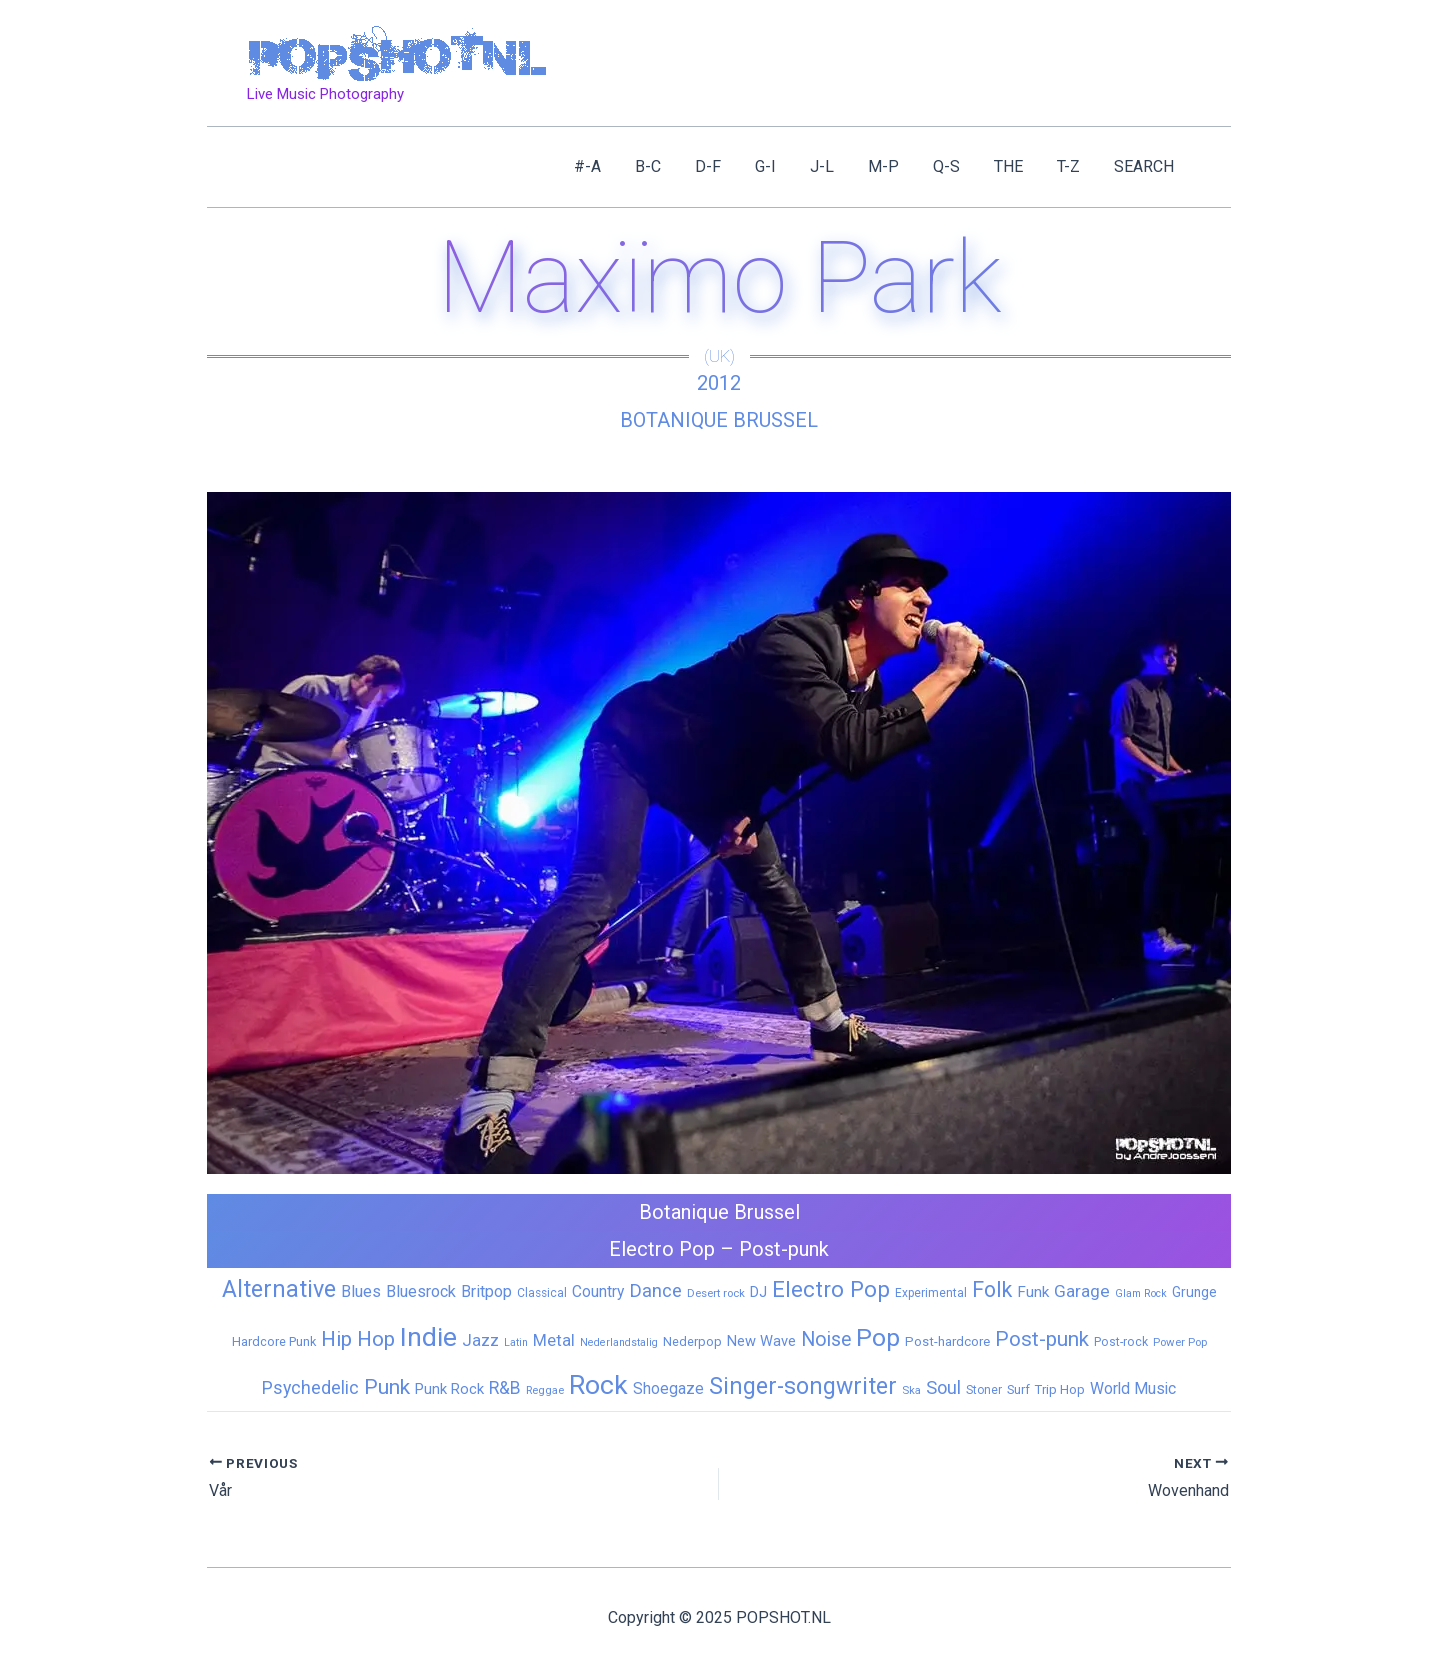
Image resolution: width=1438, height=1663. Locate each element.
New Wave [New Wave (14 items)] (761, 1341)
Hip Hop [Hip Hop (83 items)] (358, 1339)
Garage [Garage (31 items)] (1082, 1291)
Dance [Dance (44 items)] (655, 1291)
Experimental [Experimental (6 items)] (931, 1293)
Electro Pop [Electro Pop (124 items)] (831, 1289)
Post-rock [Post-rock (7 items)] (1121, 1342)
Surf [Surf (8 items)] (1018, 1389)
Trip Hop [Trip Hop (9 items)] (1060, 1389)
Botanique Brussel (719, 420)
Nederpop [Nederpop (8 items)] (692, 1341)
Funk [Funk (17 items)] (1033, 1292)
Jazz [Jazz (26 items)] (480, 1340)
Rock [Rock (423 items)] (598, 1385)
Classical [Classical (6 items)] (542, 1293)
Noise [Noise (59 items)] (826, 1339)
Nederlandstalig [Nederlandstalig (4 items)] (619, 1342)
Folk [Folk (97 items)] (992, 1289)
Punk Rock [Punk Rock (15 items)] (449, 1389)
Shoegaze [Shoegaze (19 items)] (668, 1388)
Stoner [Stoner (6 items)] (984, 1390)
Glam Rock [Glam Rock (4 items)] (1141, 1293)
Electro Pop (662, 1249)
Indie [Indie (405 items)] (428, 1336)
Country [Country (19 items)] (598, 1291)
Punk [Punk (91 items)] (387, 1386)
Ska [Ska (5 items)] (911, 1390)
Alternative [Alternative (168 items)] (279, 1289)
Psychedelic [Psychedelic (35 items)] (310, 1387)
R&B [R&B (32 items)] (505, 1388)
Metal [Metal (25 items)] (554, 1340)
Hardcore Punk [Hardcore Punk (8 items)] (274, 1341)
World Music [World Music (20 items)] (1133, 1388)
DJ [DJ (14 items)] (758, 1292)
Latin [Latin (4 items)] (516, 1342)
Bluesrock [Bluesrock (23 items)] (421, 1291)
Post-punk (784, 1249)
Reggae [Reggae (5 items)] (545, 1390)
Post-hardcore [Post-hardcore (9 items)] (947, 1341)
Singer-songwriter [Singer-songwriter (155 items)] (803, 1386)
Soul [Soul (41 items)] (943, 1387)
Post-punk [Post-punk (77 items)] (1042, 1339)
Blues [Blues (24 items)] (361, 1291)
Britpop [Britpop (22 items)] (486, 1291)
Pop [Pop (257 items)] (878, 1337)
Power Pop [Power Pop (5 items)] (1180, 1342)
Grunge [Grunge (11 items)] (1194, 1292)
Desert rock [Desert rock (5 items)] (716, 1293)
